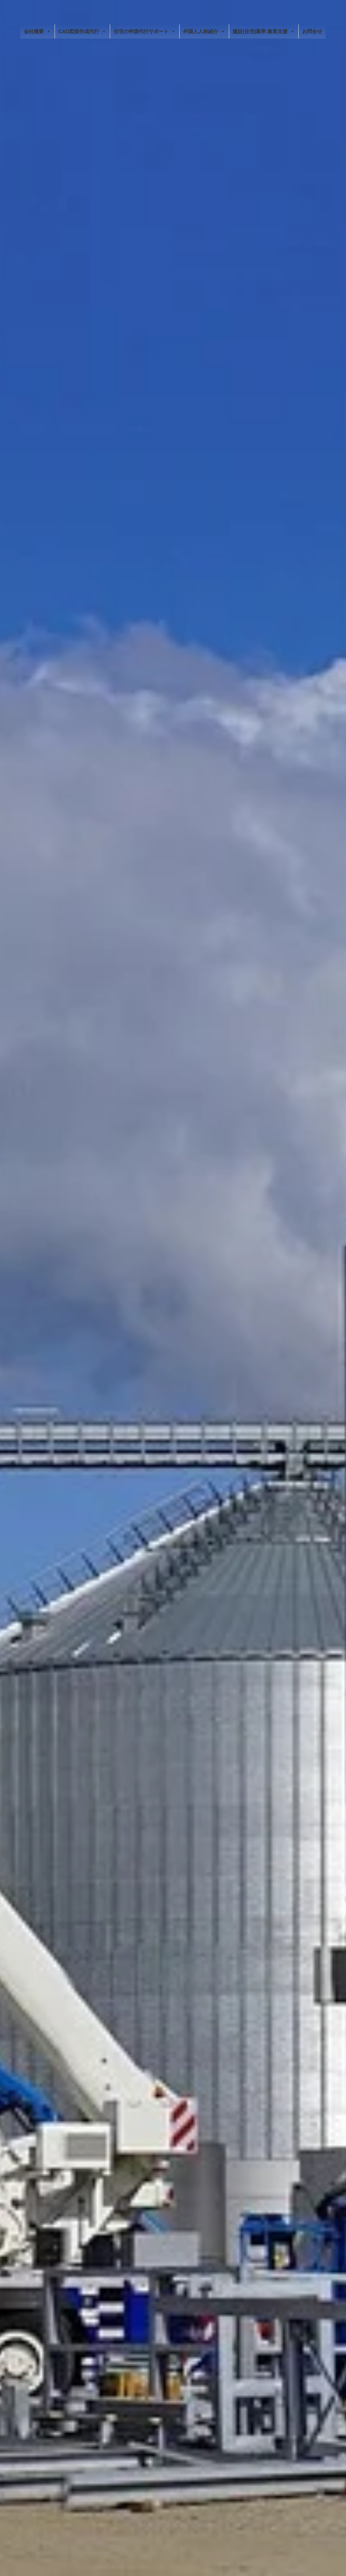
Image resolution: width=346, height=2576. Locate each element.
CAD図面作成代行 (82, 31)
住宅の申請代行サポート (145, 31)
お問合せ (312, 31)
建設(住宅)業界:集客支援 (264, 31)
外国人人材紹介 (204, 31)
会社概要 (37, 31)
